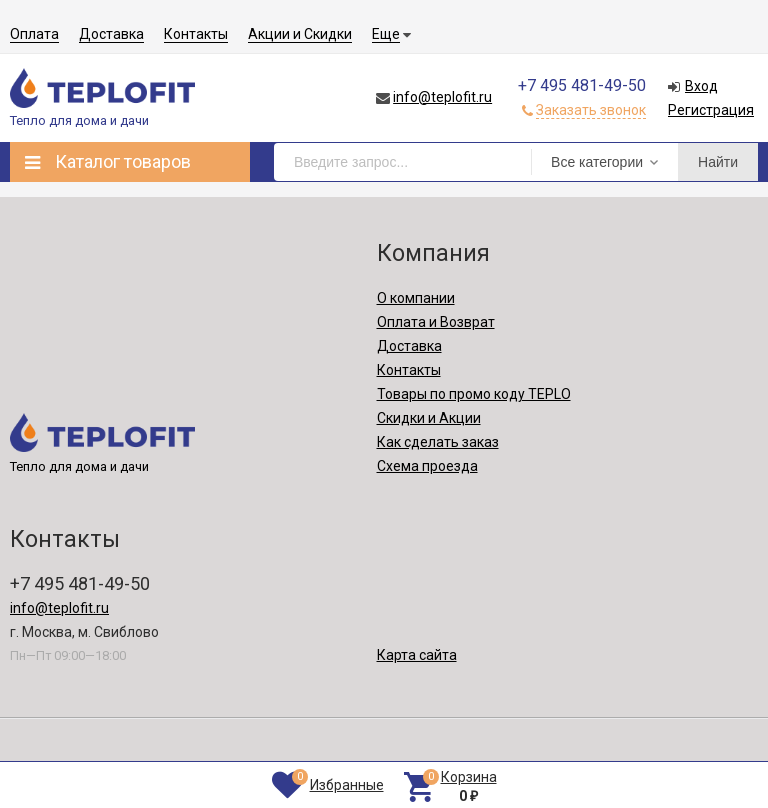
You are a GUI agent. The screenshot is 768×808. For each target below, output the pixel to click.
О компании (416, 298)
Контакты (196, 34)
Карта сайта (417, 655)
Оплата (34, 34)
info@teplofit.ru (442, 97)
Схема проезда (427, 466)
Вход (701, 86)
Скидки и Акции (429, 418)
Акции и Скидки (300, 34)
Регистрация (711, 110)
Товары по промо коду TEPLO (474, 394)
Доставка (111, 34)
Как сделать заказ (438, 442)
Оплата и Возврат (436, 322)
